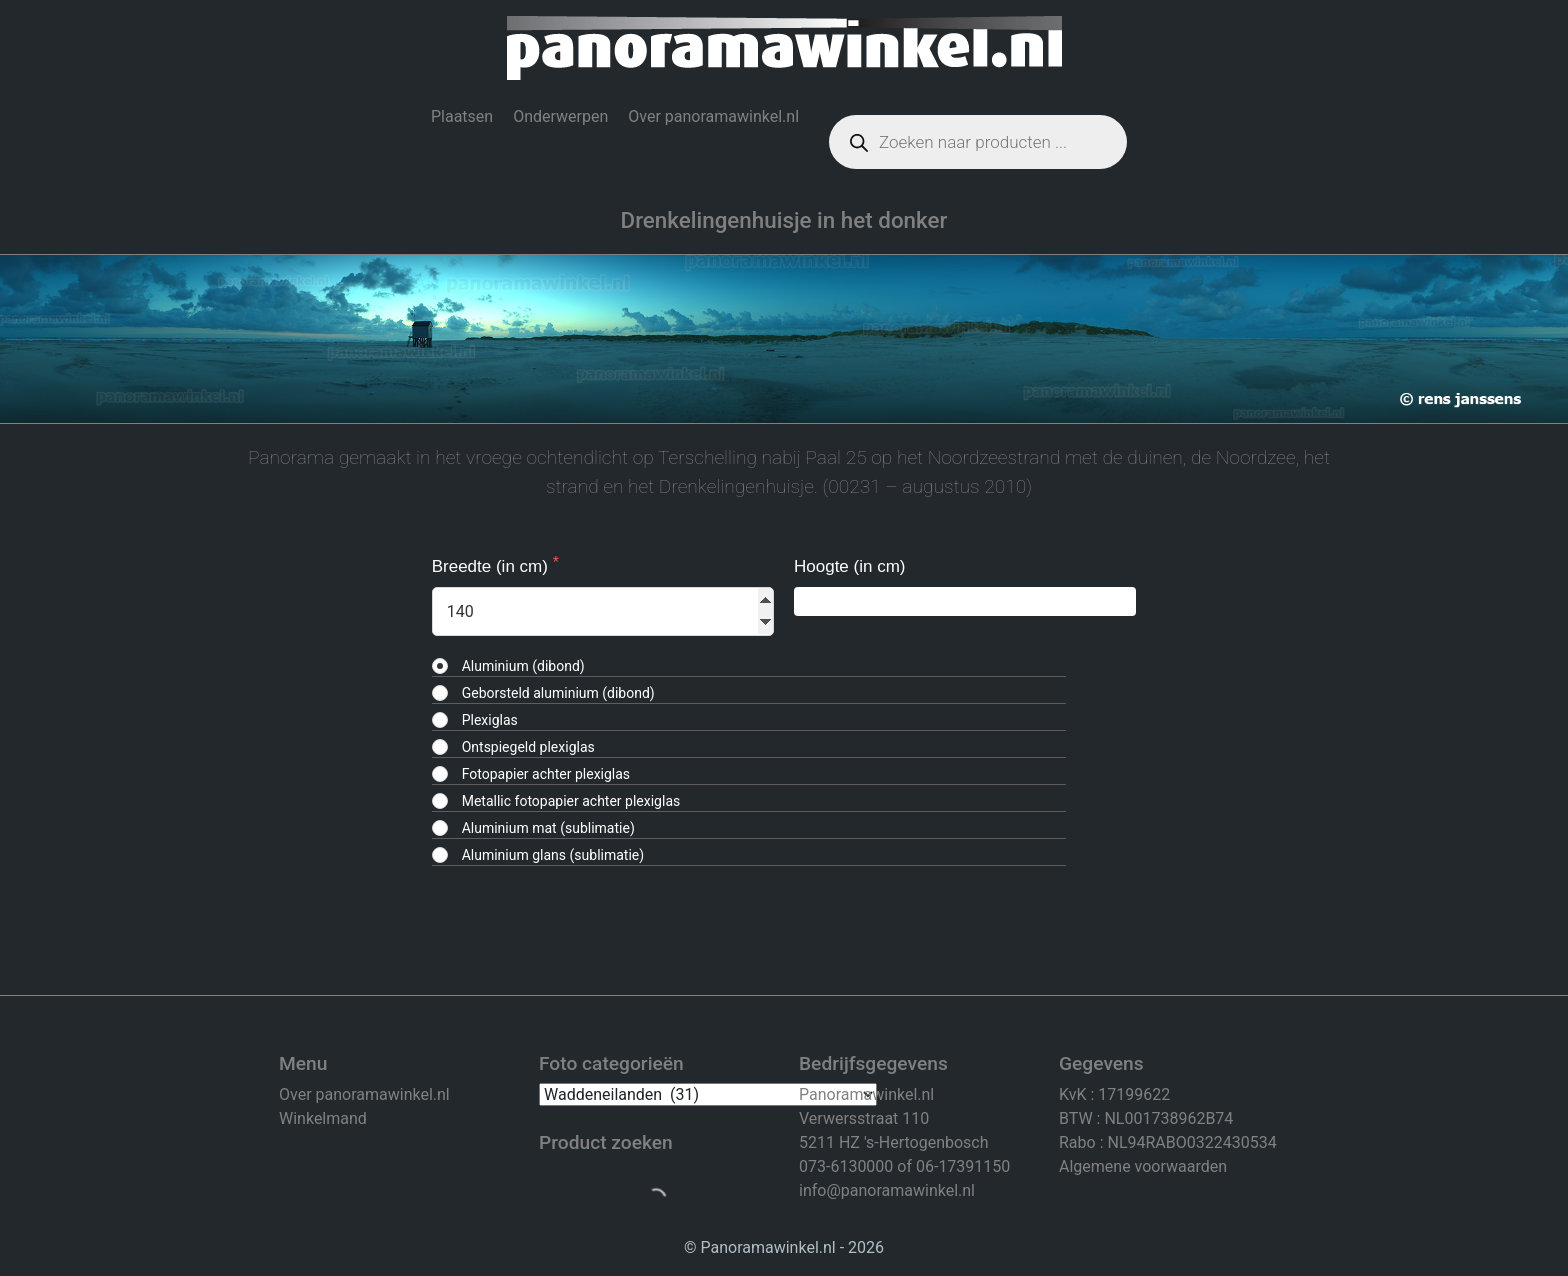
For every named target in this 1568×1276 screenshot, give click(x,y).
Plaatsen (462, 116)
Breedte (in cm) (492, 566)
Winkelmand (323, 1118)
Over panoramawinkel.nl (713, 116)
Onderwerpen (560, 116)
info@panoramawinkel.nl (887, 1190)
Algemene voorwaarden (1143, 1166)
